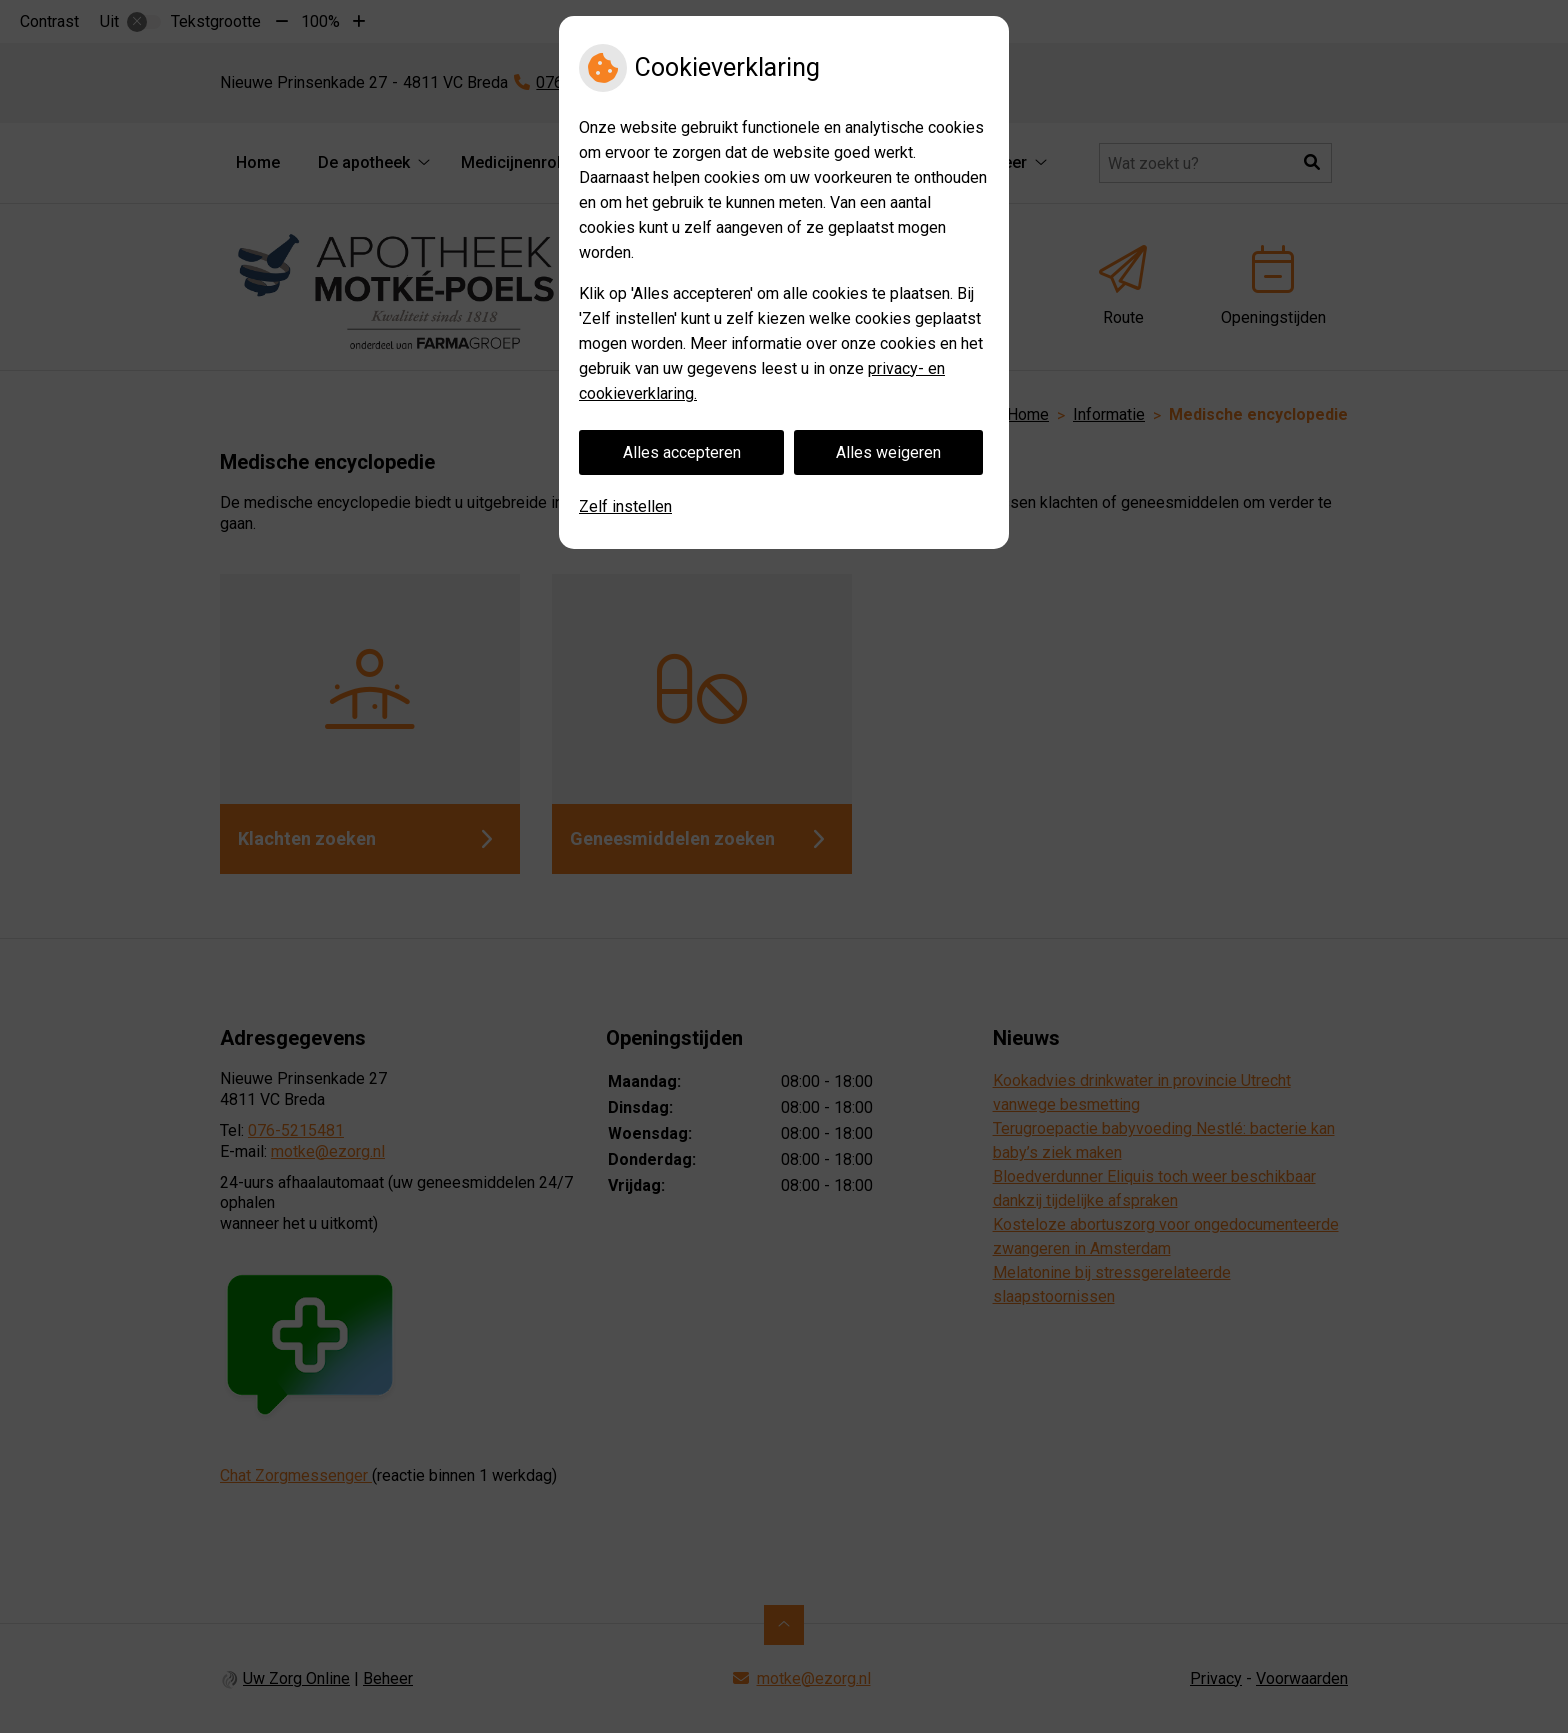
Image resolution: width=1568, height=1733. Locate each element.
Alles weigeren (888, 452)
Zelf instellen (625, 506)
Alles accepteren (682, 452)
